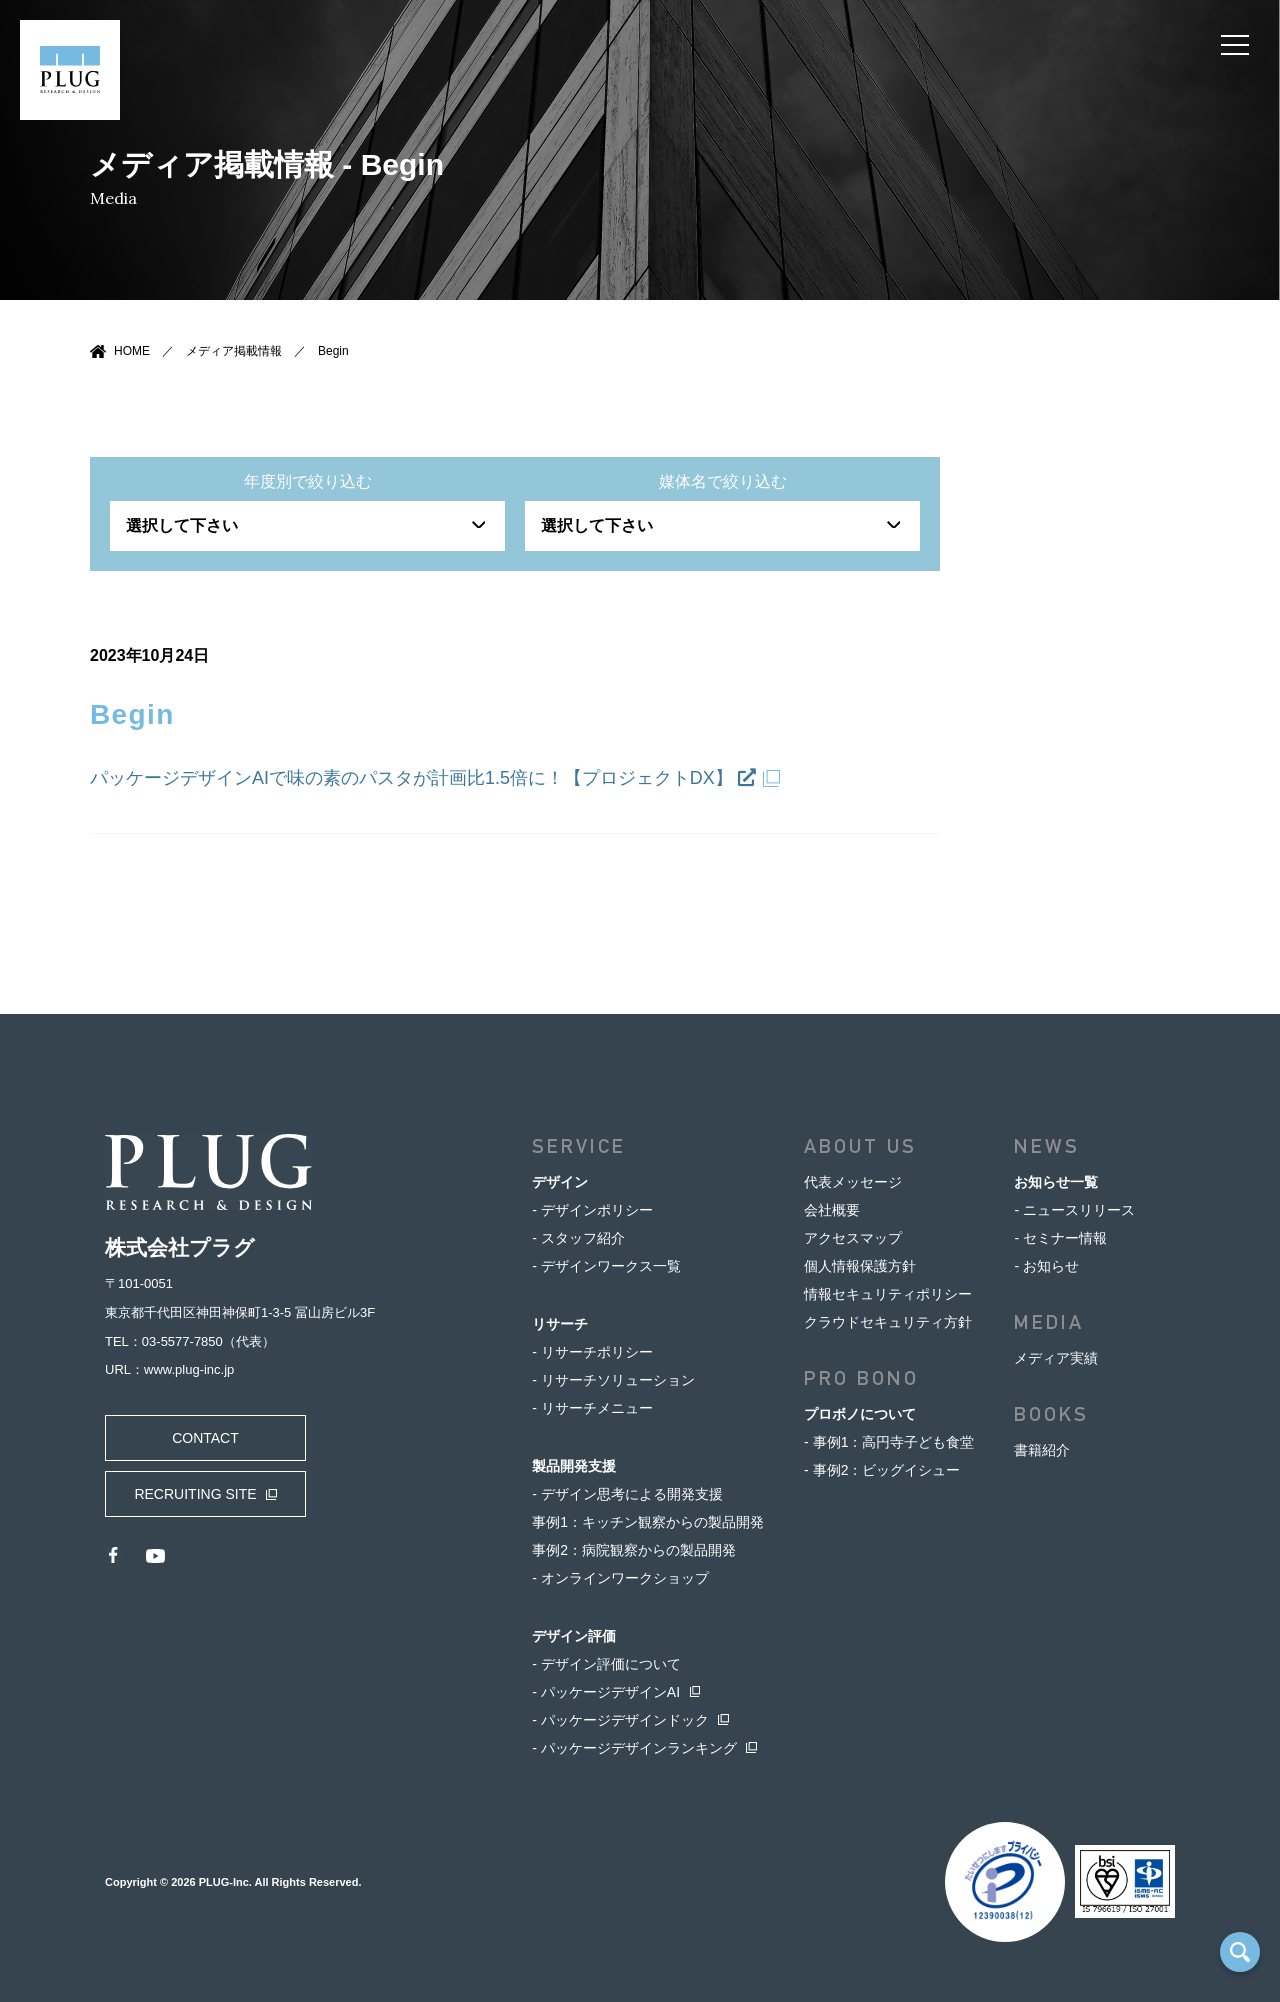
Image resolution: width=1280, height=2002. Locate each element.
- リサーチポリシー (592, 1352)
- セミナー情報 (1060, 1238)
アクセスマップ (853, 1238)
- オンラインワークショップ (620, 1578)
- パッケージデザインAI (606, 1692)
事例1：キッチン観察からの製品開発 (648, 1522)
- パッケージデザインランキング (634, 1748)
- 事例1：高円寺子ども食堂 (889, 1442)
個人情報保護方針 (860, 1266)
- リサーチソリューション (613, 1380)
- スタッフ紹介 (578, 1238)
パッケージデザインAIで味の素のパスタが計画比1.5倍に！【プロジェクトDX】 (423, 778)
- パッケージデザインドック (620, 1720)
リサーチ (560, 1324)
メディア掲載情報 (234, 351)
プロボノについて (860, 1414)
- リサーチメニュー (592, 1408)
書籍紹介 (1042, 1450)
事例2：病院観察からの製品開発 (634, 1550)
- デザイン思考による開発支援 (627, 1494)
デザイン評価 (574, 1636)
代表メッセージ (853, 1182)
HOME (132, 351)
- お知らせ (1046, 1266)
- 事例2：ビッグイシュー (882, 1470)
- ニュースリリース (1074, 1210)
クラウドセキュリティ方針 (888, 1322)
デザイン (560, 1182)
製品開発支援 (574, 1466)
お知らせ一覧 (1056, 1182)
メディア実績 (1056, 1358)
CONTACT (205, 1438)
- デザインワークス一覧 (606, 1266)
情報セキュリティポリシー (888, 1294)
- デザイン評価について (606, 1664)
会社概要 (832, 1210)
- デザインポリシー (592, 1210)
